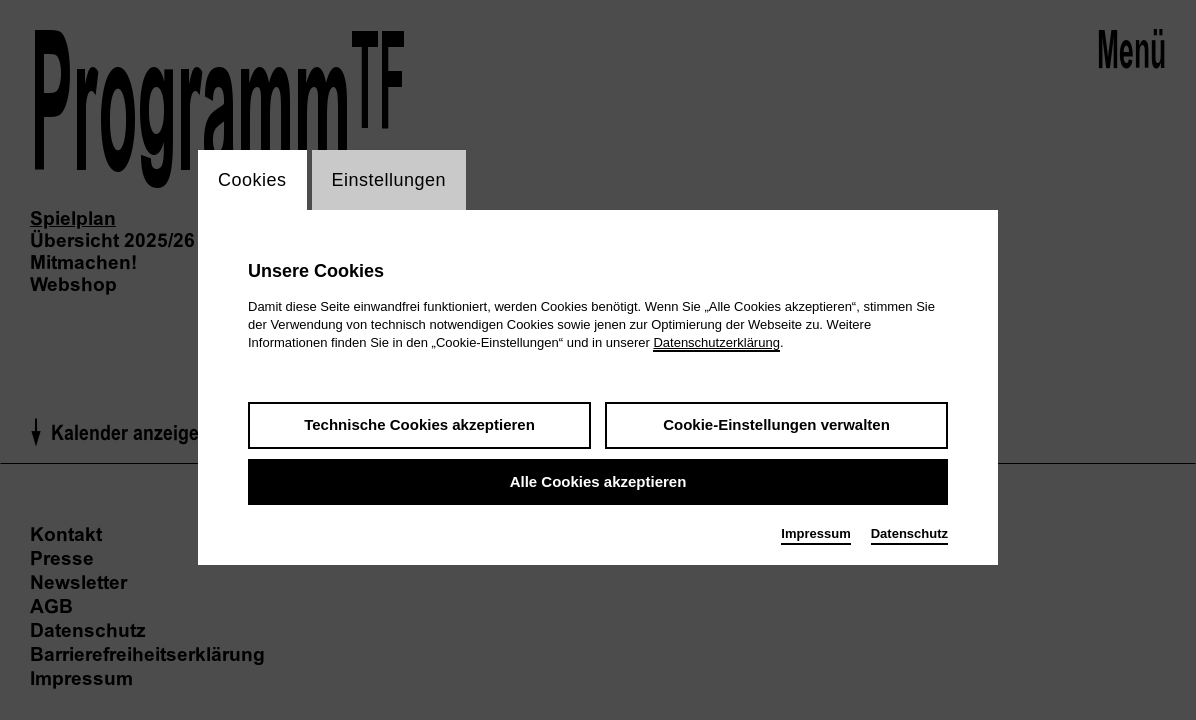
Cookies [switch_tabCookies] (252, 180)
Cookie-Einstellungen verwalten (776, 424)
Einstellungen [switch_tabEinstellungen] (389, 180)
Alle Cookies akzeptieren (598, 481)
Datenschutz (909, 533)
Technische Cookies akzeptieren (419, 424)
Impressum (815, 533)
